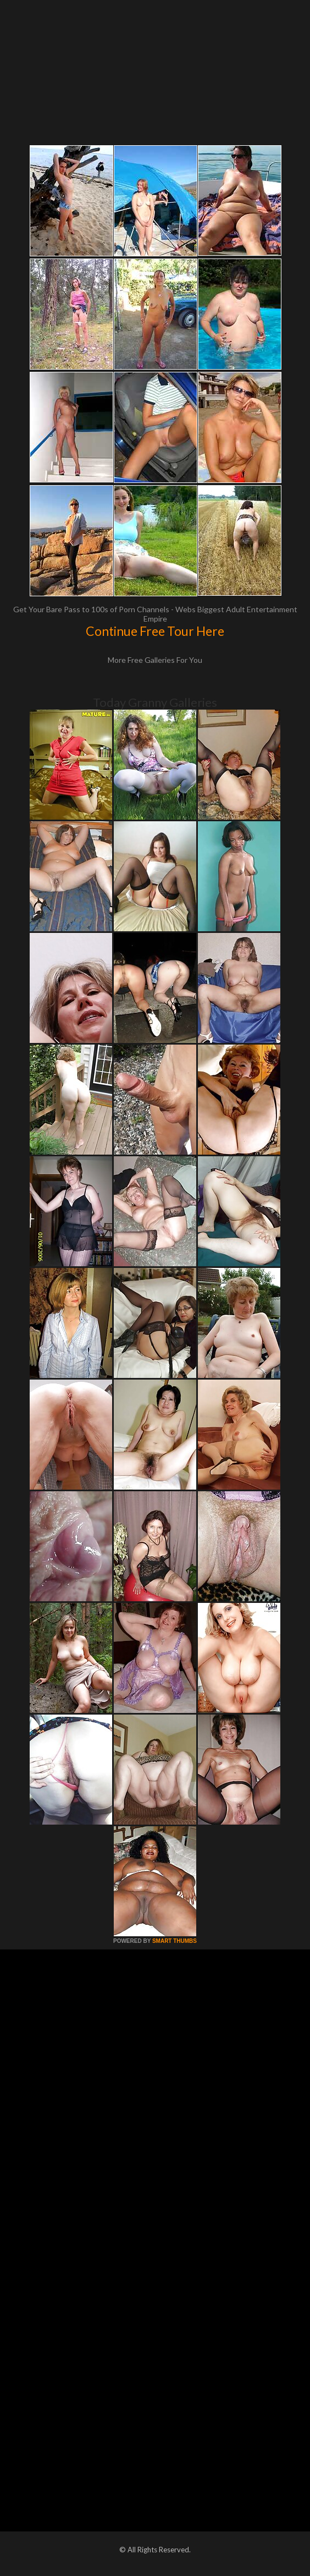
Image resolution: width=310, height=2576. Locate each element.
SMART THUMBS (174, 1941)
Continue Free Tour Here (155, 631)
